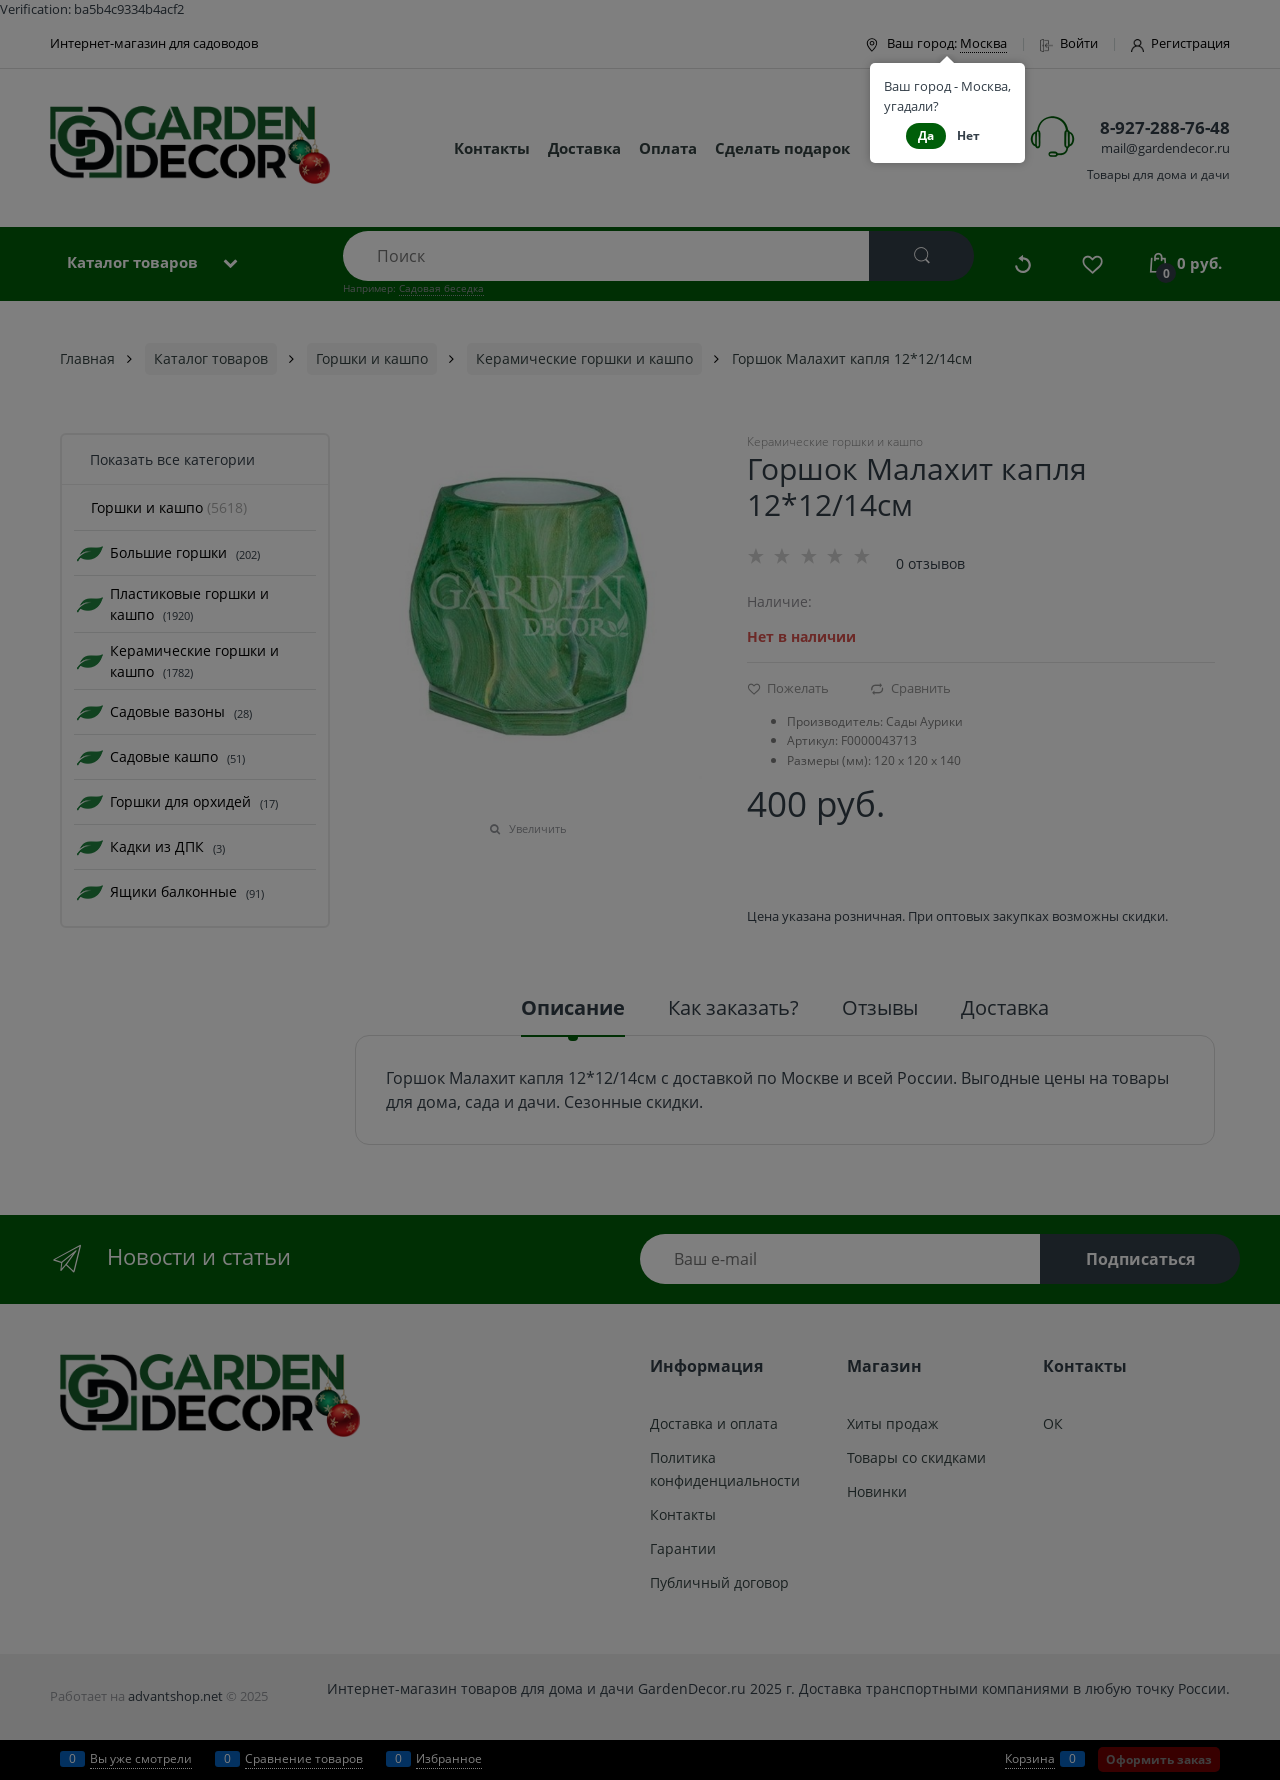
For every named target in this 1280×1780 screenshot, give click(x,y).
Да (926, 135)
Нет (968, 135)
